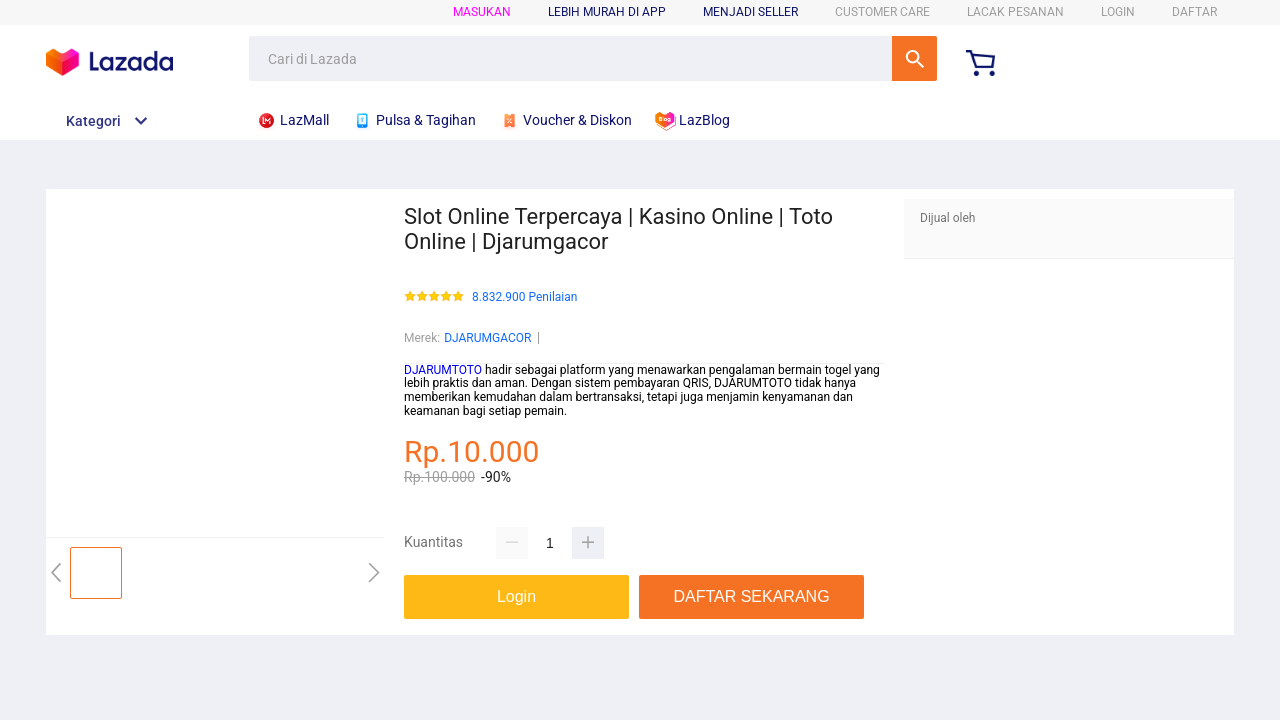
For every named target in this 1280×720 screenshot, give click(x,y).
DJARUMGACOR (487, 338)
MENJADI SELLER (750, 12)
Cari (914, 58)
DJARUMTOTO (443, 370)
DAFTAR (1194, 12)
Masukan (482, 12)
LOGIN (1118, 12)
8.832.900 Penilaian (524, 297)
